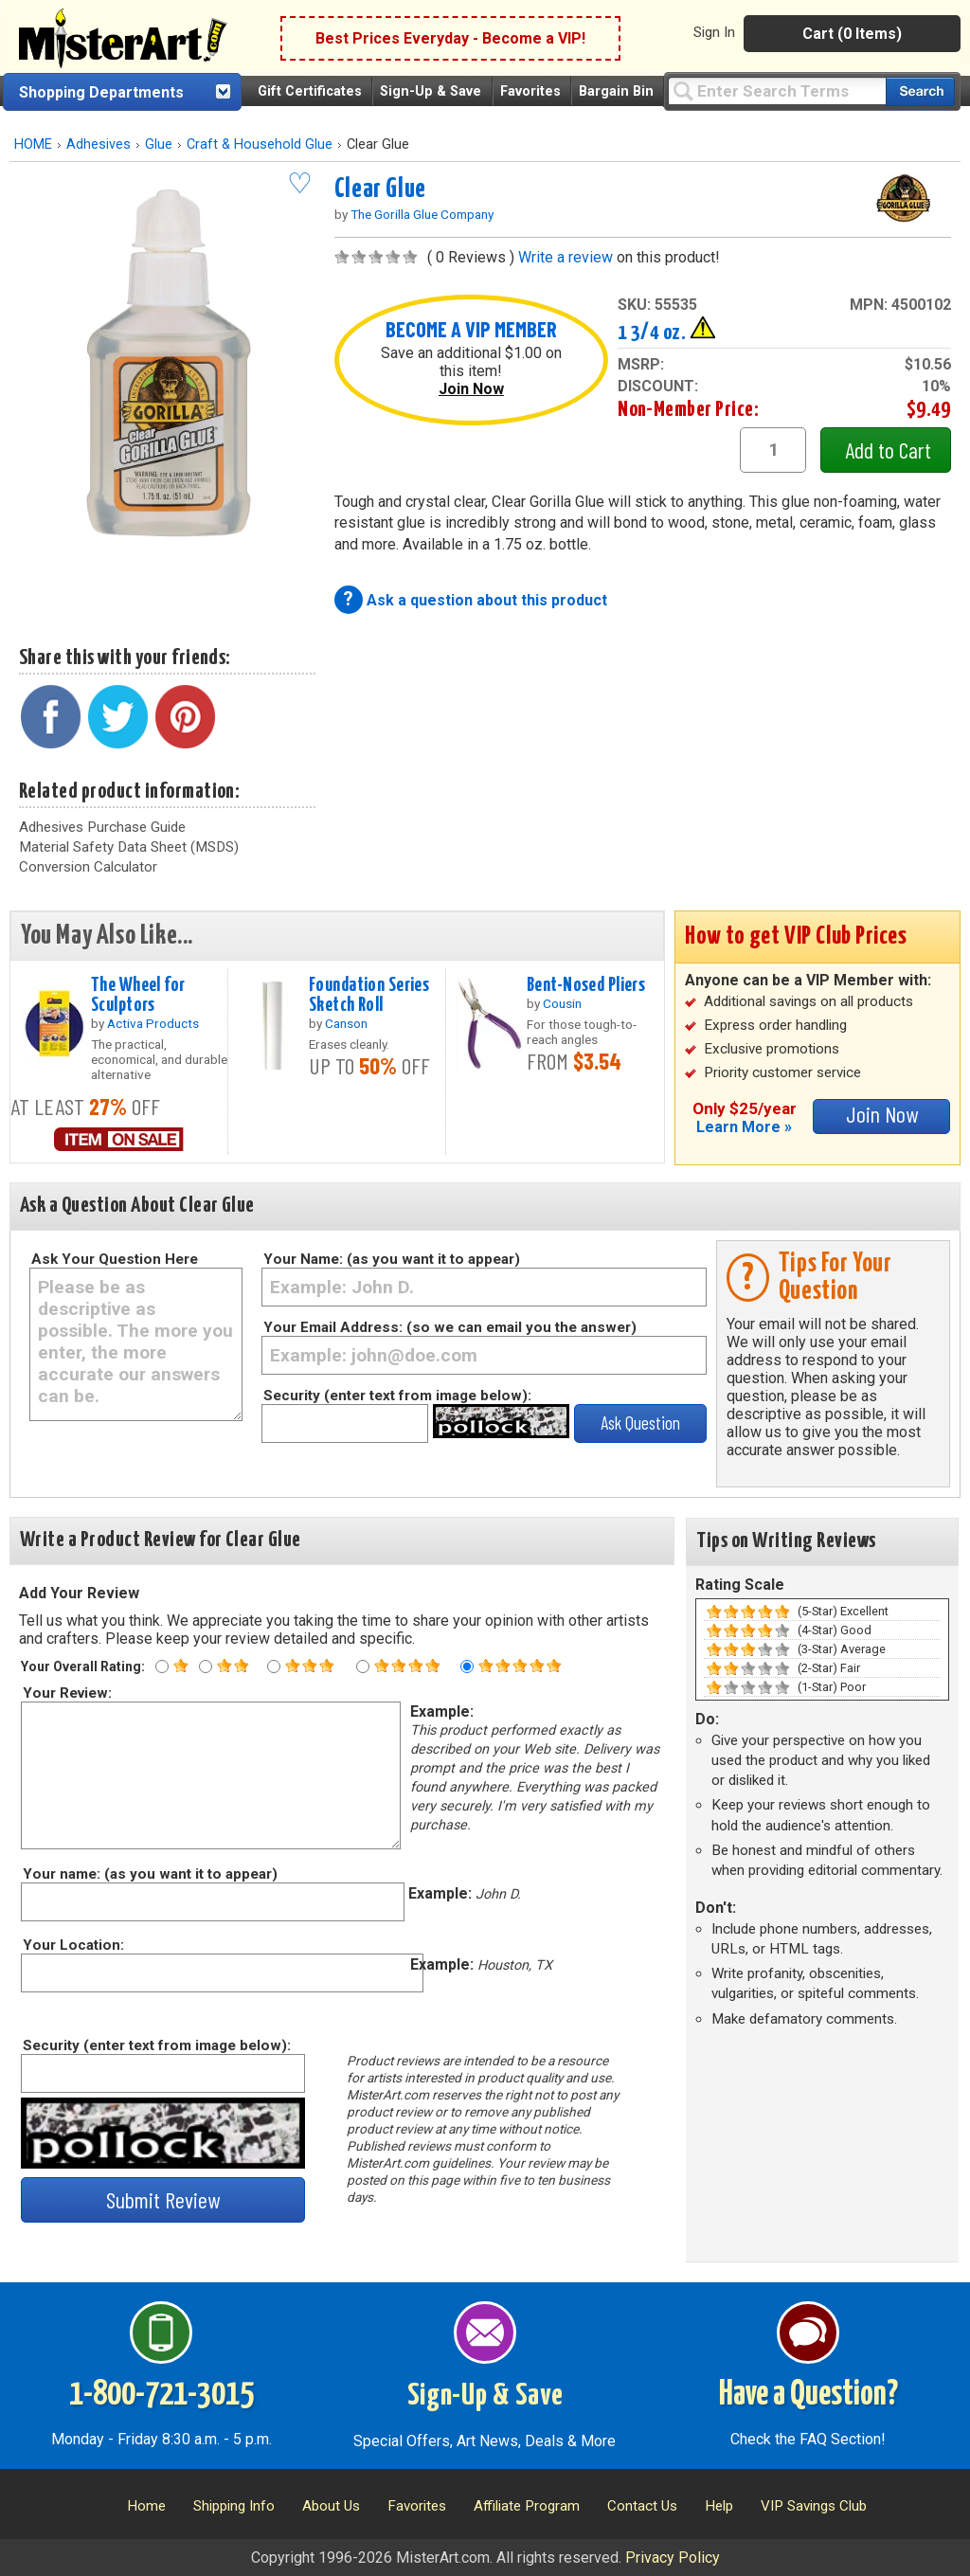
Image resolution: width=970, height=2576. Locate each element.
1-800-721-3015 (161, 2395)
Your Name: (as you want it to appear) (391, 1259)
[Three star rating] (273, 1666)
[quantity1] (773, 450)
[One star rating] (162, 1666)
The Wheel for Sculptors (138, 995)
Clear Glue (380, 189)
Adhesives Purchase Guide (102, 827)
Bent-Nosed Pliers (586, 985)
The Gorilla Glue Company (422, 214)
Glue (158, 144)
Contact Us (642, 2505)
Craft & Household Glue (259, 144)
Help (719, 2505)
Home (146, 2505)
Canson (346, 1023)
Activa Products (153, 1023)
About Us (331, 2505)
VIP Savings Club (814, 2505)
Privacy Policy (672, 2558)
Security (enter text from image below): (397, 1395)
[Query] (777, 90)
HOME (33, 144)
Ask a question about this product (487, 600)
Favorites (530, 91)
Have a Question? (808, 2395)
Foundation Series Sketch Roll (369, 995)
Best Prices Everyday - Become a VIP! (450, 38)
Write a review (565, 257)
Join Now (471, 389)
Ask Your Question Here (114, 1259)
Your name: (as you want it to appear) (149, 1873)
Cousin (562, 1003)
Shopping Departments (101, 92)
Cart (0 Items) (852, 34)
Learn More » (744, 1127)
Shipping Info (234, 2505)
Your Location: (72, 1945)
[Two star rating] (205, 1666)
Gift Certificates (310, 91)
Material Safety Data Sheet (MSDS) (129, 847)
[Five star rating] (467, 1666)
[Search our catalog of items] (920, 91)
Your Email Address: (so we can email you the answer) (450, 1327)
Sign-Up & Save (430, 91)
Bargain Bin (616, 91)
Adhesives (98, 144)
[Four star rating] (363, 1666)
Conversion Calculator (88, 866)
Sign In (714, 32)
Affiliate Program (527, 2505)
